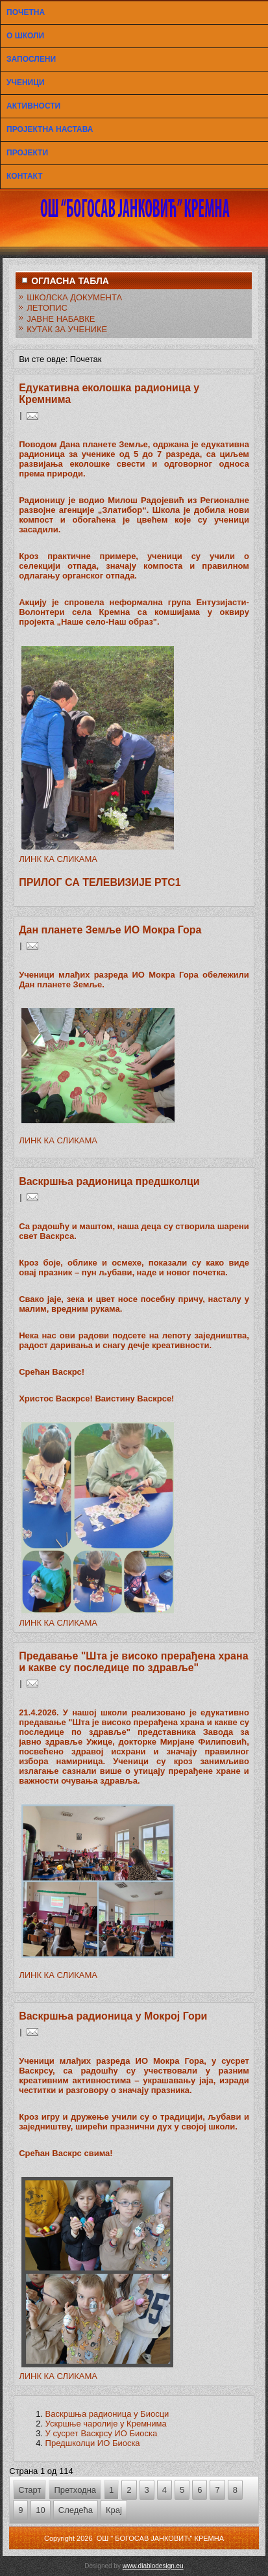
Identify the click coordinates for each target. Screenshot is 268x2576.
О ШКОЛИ (25, 35)
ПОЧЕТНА (25, 12)
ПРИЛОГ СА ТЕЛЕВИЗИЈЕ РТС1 (100, 882)
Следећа (75, 2510)
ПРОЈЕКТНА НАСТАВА (49, 129)
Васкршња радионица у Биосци (107, 2414)
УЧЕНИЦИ (25, 82)
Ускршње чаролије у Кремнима (106, 2423)
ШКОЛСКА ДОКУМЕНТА (74, 297)
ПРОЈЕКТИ (27, 152)
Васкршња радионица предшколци (109, 1181)
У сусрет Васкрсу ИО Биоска (101, 2433)
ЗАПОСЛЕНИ (31, 59)
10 (40, 2510)
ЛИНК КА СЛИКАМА (58, 859)
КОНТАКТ (24, 176)
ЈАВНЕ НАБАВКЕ (61, 319)
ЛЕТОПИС (47, 308)
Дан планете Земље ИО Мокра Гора (110, 929)
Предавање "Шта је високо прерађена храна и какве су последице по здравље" (133, 1661)
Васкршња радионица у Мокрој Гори (113, 2016)
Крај (114, 2510)
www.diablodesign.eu (153, 2565)
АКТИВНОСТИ (33, 106)
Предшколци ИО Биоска (92, 2443)
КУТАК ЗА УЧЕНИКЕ (67, 329)
